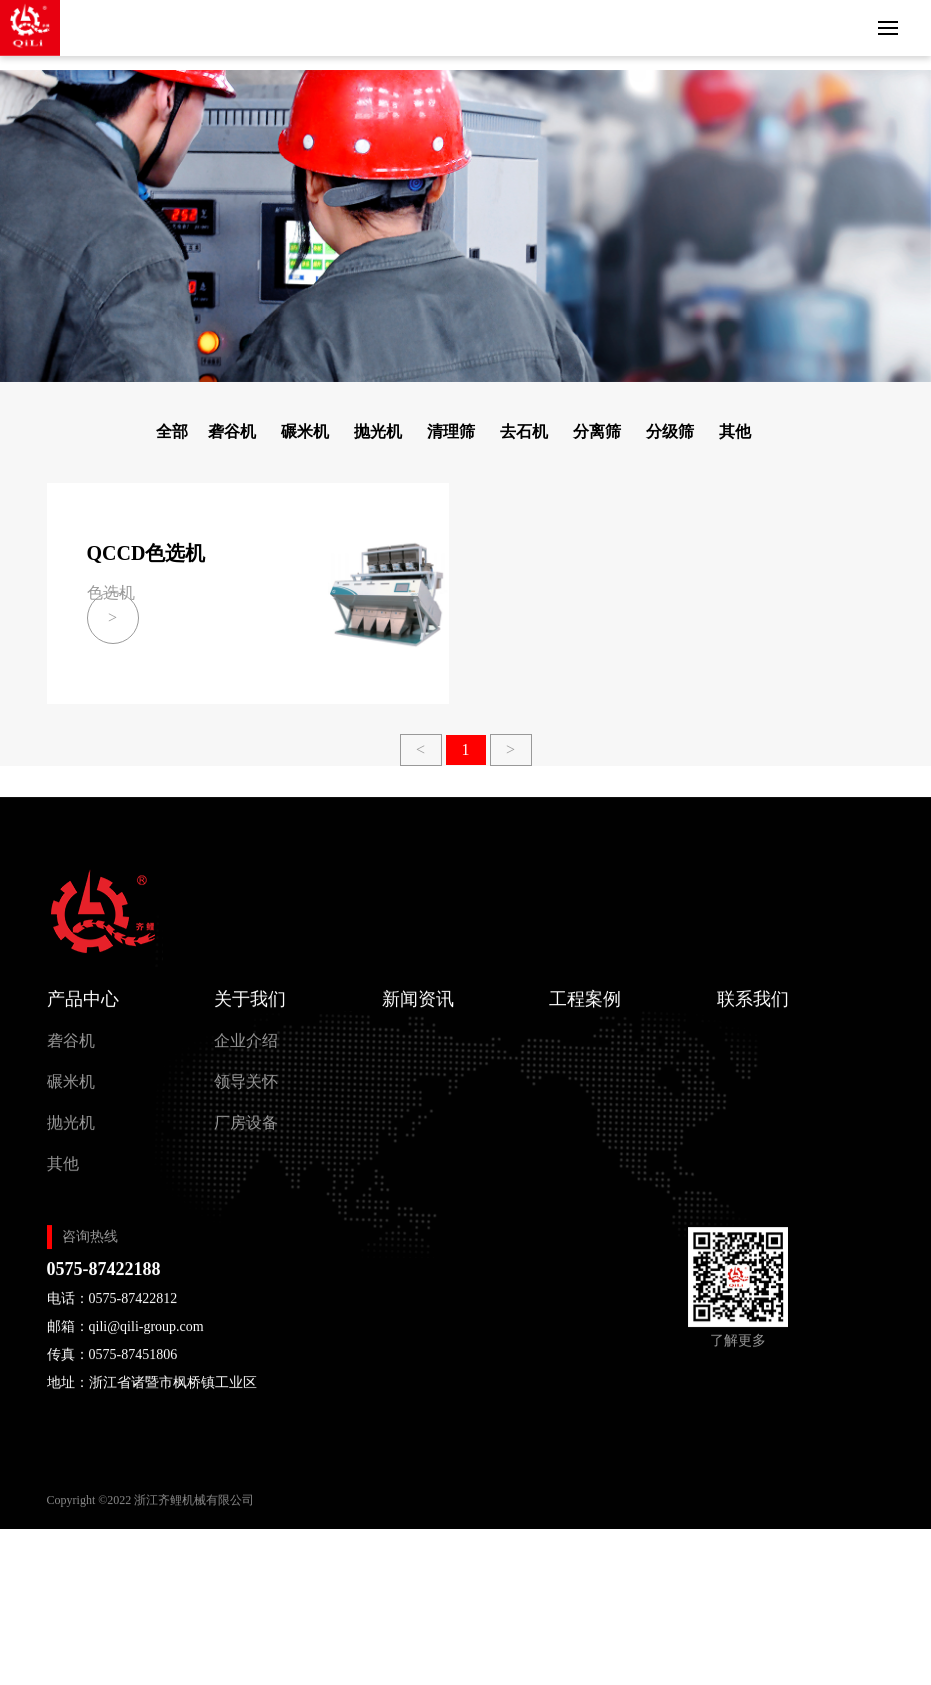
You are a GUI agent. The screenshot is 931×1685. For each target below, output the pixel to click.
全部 (172, 431)
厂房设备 (246, 1136)
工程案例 (585, 1013)
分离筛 (597, 431)
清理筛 (451, 431)
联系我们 (753, 1013)
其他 (735, 431)
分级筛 (670, 431)
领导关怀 (246, 1095)
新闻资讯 (418, 1013)
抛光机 (378, 431)
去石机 (524, 431)
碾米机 (305, 431)
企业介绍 (246, 1054)
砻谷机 (232, 431)
